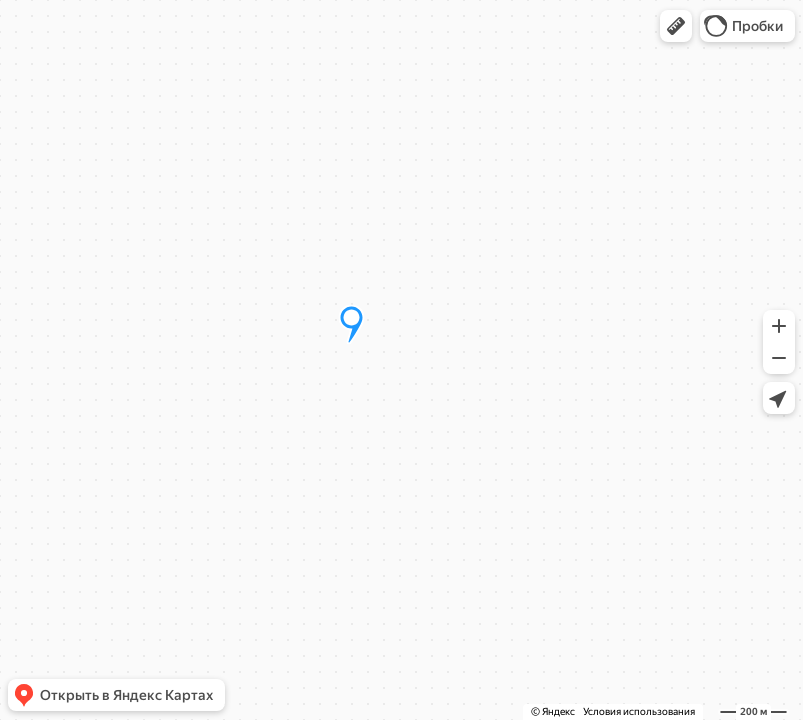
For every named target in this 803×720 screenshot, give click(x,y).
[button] (676, 26)
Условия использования (639, 711)
